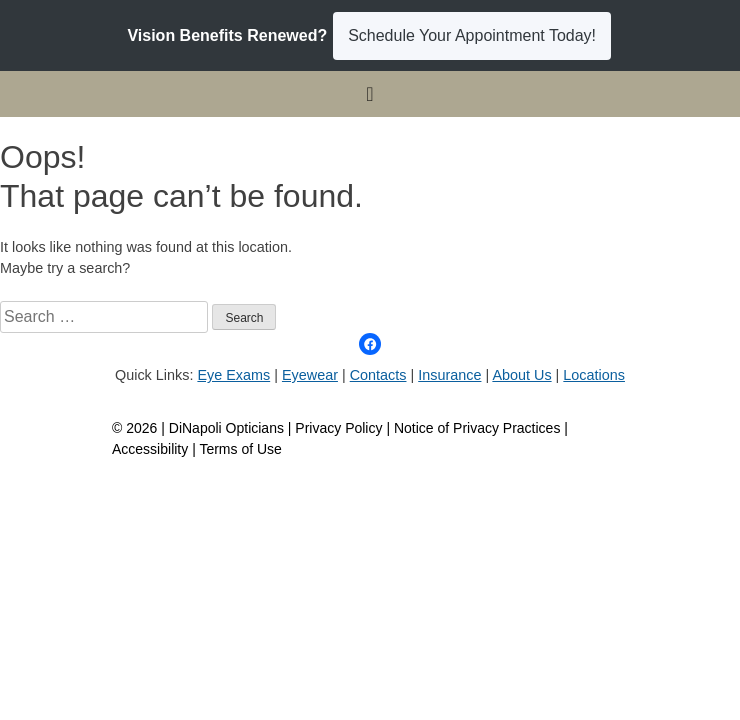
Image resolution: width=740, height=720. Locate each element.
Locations (594, 375)
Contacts (378, 375)
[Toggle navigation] (369, 94)
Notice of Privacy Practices (477, 428)
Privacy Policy (340, 428)
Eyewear (310, 375)
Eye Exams (233, 375)
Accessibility (150, 449)
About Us (521, 375)
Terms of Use (240, 449)
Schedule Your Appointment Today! (472, 35)
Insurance (449, 375)
